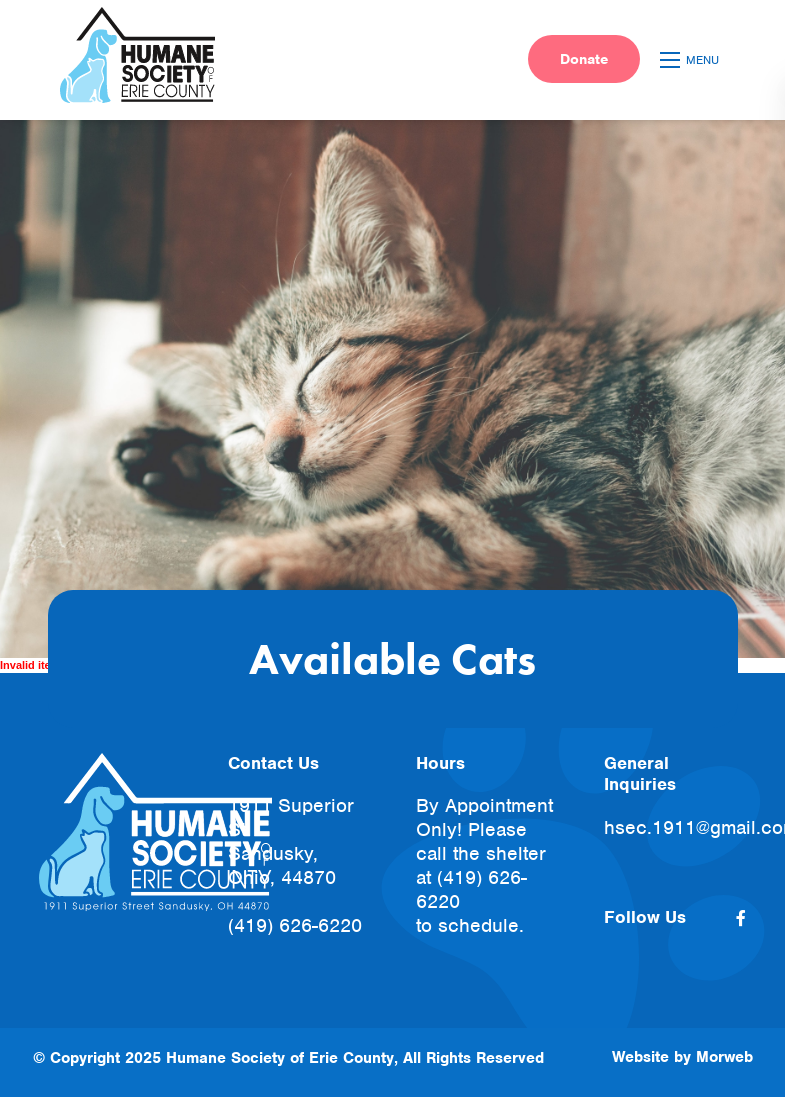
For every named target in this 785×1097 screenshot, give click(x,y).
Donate (584, 59)
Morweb (724, 1057)
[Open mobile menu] (692, 60)
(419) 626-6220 (295, 925)
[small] (741, 918)
